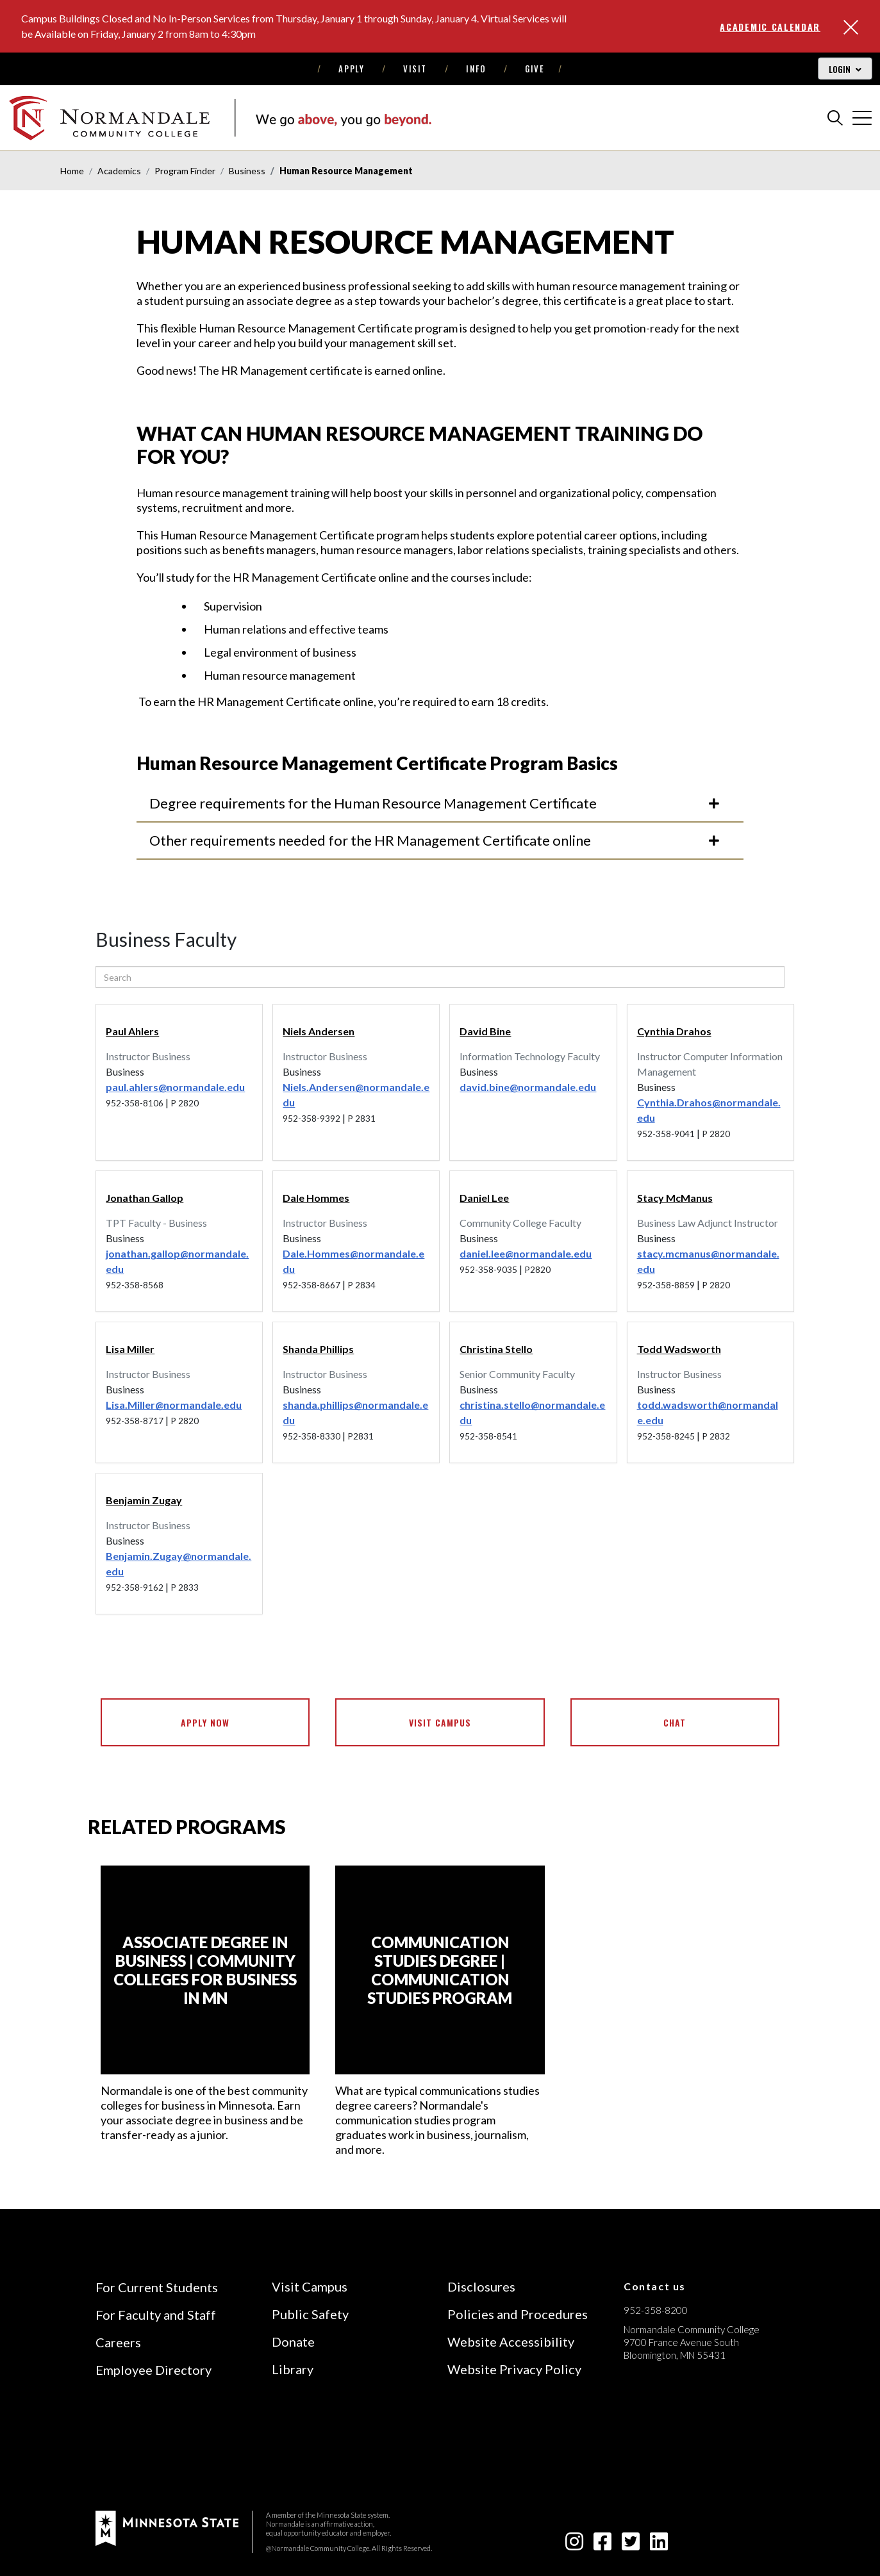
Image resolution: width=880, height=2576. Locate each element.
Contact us (655, 2286)
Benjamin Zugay (144, 1500)
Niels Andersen (318, 1031)
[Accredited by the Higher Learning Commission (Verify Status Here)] (672, 2446)
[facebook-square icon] (602, 2545)
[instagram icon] (574, 2545)
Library (292, 2369)
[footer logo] (166, 2527)
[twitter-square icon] (631, 2545)
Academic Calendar (770, 26)
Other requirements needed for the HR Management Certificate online (435, 840)
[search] (835, 118)
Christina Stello (496, 1349)
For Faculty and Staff (155, 2314)
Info (476, 68)
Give (534, 68)
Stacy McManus (675, 1198)
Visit (415, 68)
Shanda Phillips (318, 1349)
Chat (674, 1722)
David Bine (485, 1031)
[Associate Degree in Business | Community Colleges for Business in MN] (205, 1970)
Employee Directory (153, 2369)
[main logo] (220, 117)
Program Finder (184, 170)
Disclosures (481, 2286)
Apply (351, 68)
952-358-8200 (656, 2310)
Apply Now (205, 1722)
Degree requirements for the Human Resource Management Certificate (435, 803)
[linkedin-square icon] (659, 2545)
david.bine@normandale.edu (528, 1087)
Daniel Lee (484, 1198)
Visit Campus (440, 1722)
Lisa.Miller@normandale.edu (174, 1405)
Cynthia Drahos (674, 1031)
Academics (119, 170)
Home (72, 170)
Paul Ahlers (132, 1031)
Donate (293, 2341)
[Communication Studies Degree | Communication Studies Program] (439, 1970)
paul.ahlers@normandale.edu (175, 1087)
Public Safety (310, 2314)
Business (247, 170)
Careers (118, 2342)
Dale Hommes (316, 1198)
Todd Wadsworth (679, 1349)
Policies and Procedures (517, 2314)
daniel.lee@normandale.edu (526, 1253)
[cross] (862, 118)
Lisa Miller (130, 1349)
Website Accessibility (510, 2341)
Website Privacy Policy (514, 2369)
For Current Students (156, 2287)
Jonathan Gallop (144, 1198)
